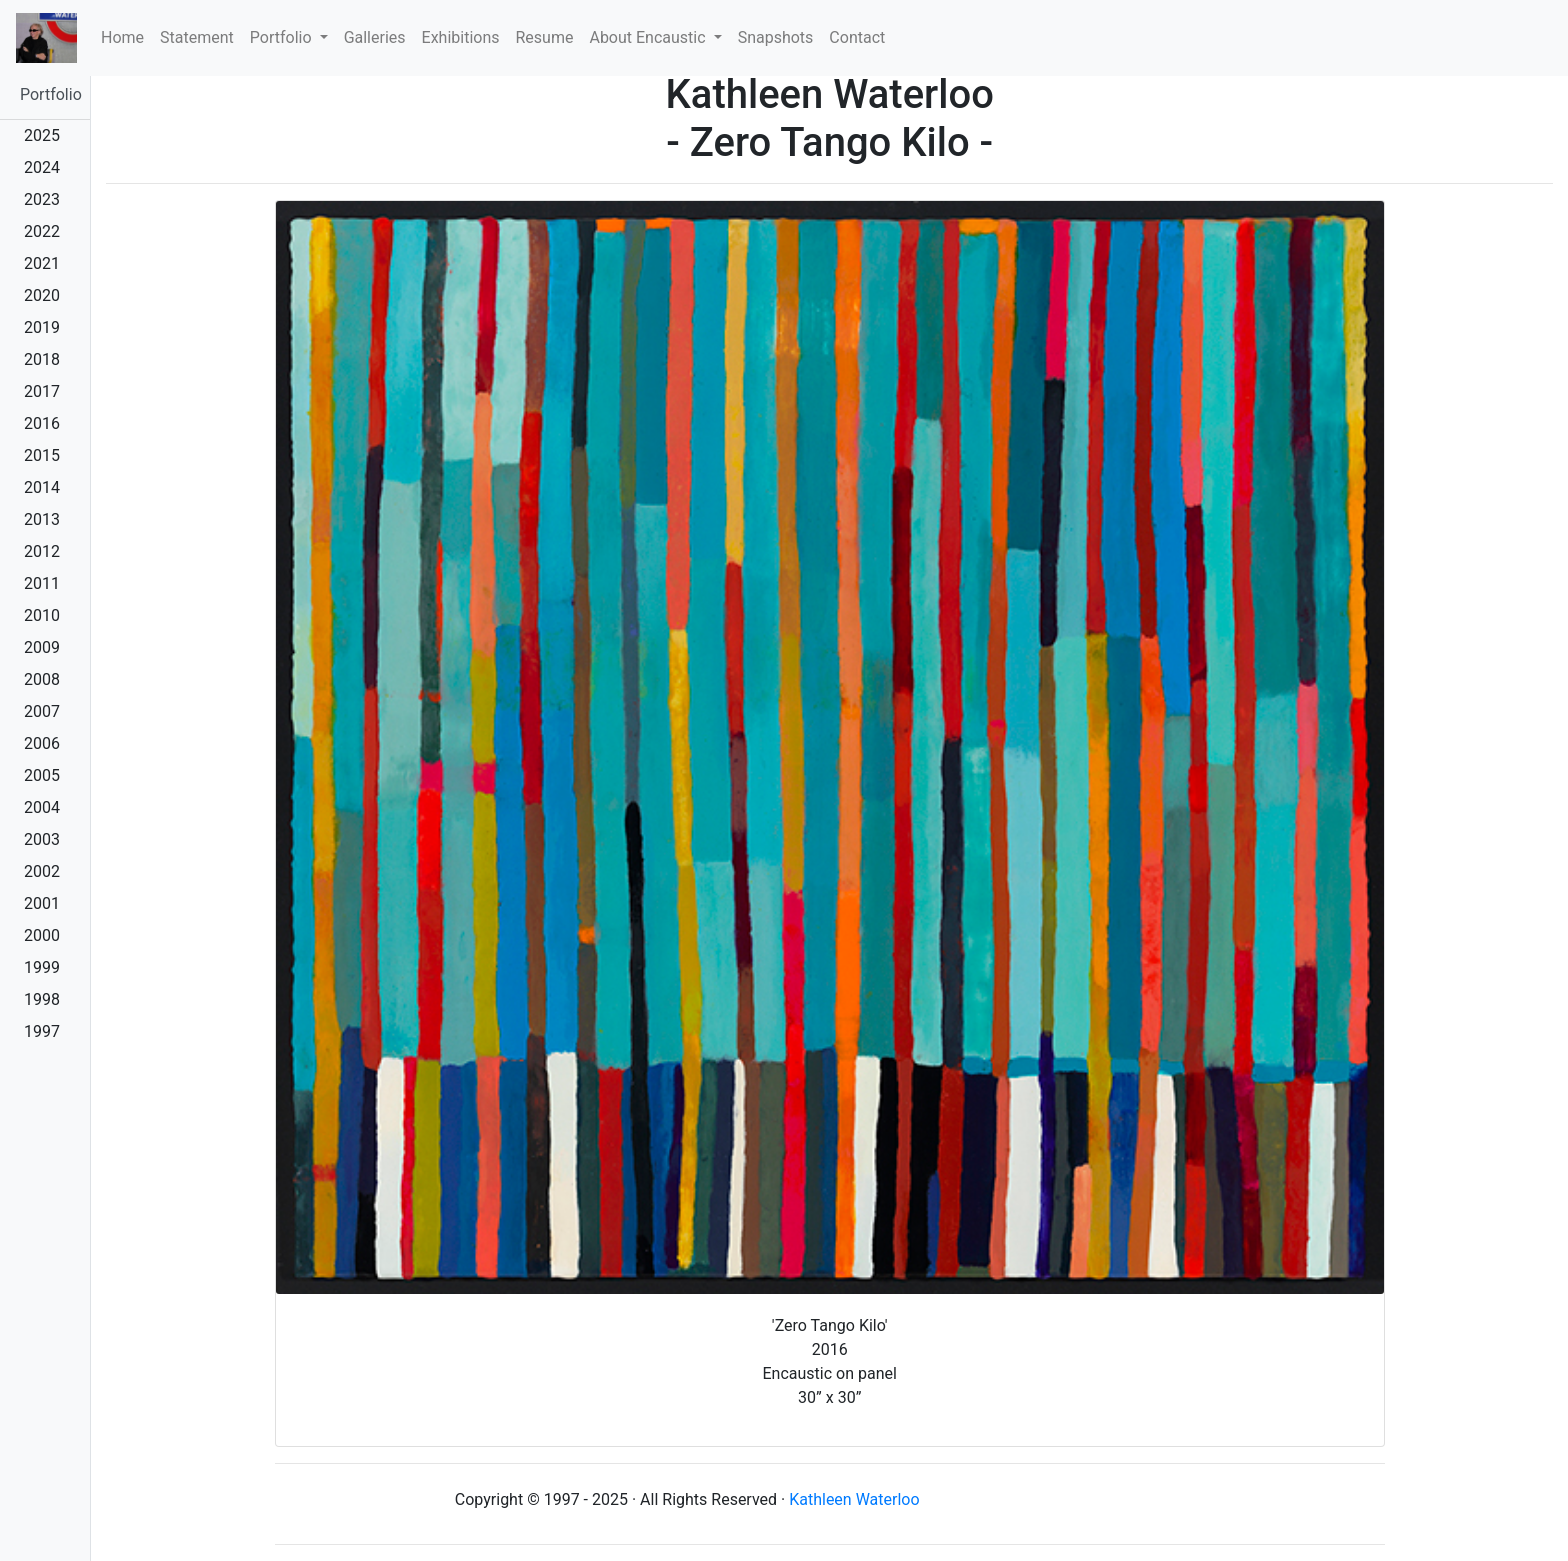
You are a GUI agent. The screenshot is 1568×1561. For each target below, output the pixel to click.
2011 (42, 583)
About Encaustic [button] (649, 37)
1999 (42, 967)
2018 (42, 359)
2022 (42, 231)
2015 (42, 455)
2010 (42, 615)
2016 (42, 423)
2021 (42, 263)
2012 (42, 551)
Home (126, 36)
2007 (42, 711)
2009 (42, 647)
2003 (42, 839)
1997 (42, 1031)
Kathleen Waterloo (854, 1499)
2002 (42, 871)
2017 (42, 391)
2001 (42, 903)
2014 (42, 487)
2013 (42, 519)
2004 (42, 807)
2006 (42, 743)
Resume (545, 37)
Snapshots (776, 37)
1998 (42, 999)
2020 (42, 295)
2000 (42, 935)
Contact (857, 37)
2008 (42, 679)
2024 (42, 167)
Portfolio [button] (283, 37)
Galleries (375, 37)
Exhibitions (461, 37)
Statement (197, 37)
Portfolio (51, 94)
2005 (42, 775)
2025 (42, 135)
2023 (42, 199)
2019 (42, 327)
